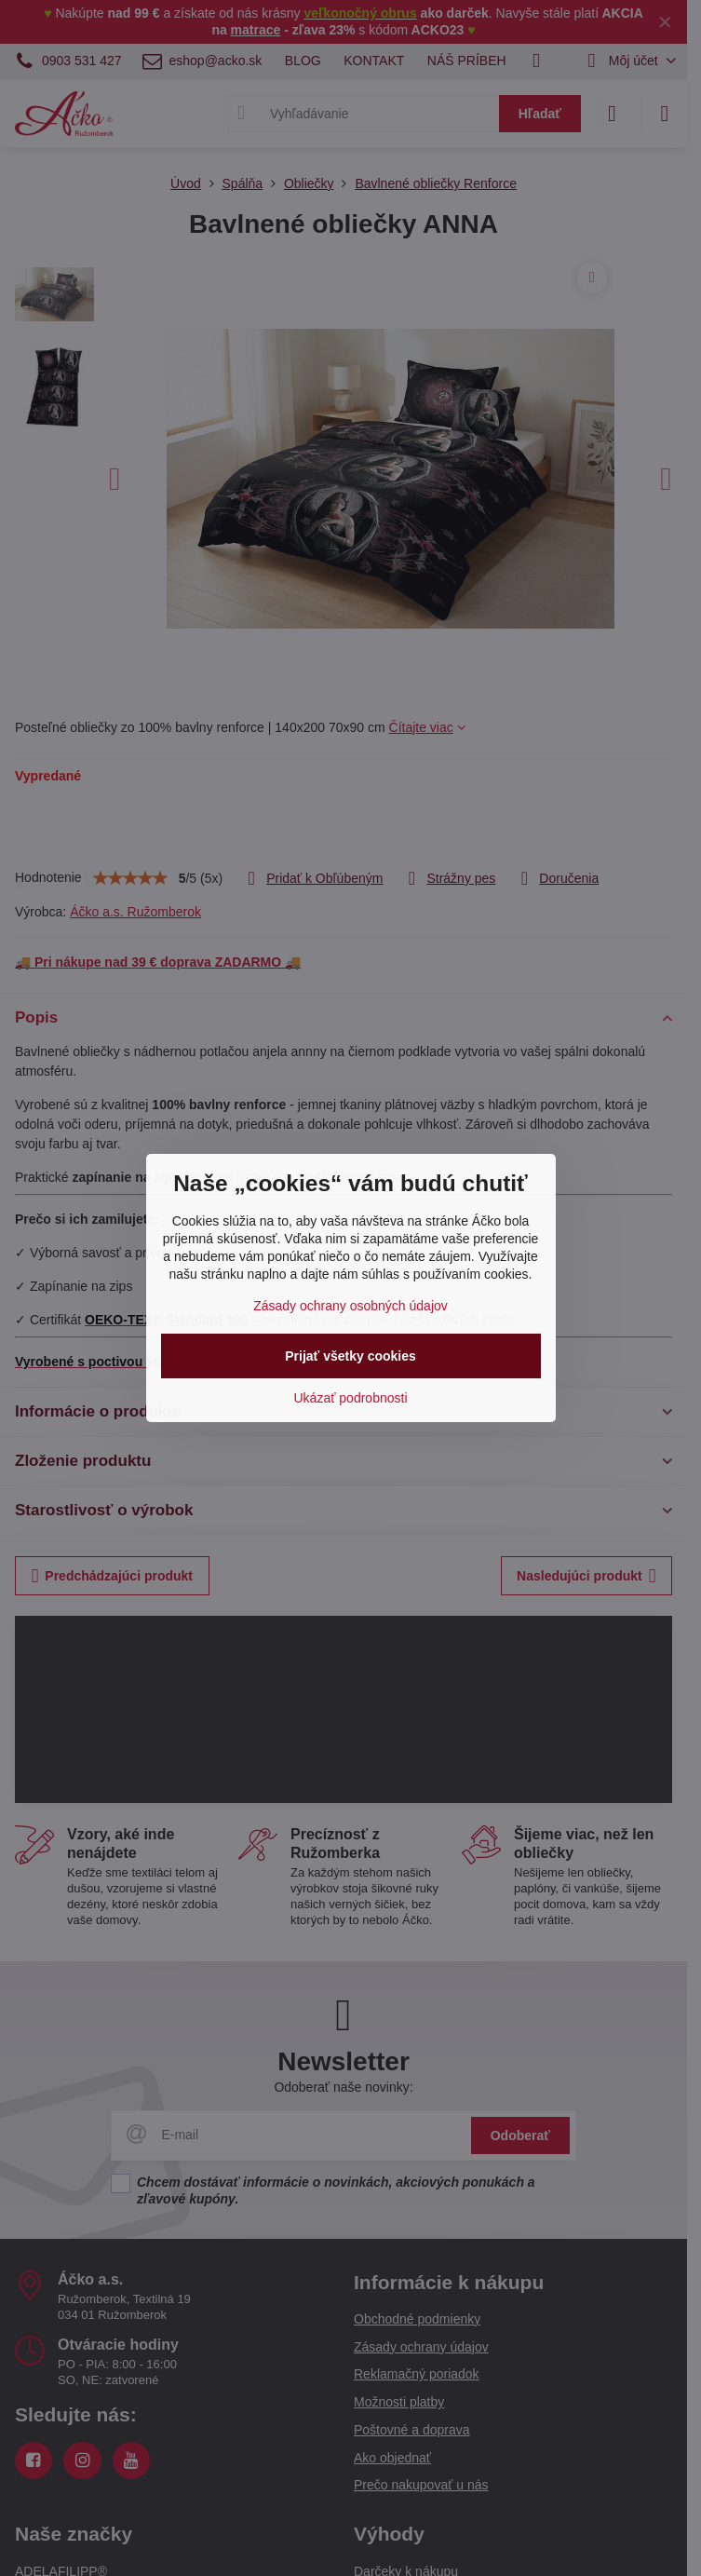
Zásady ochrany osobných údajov (350, 1305)
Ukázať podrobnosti (351, 1397)
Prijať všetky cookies (350, 1356)
